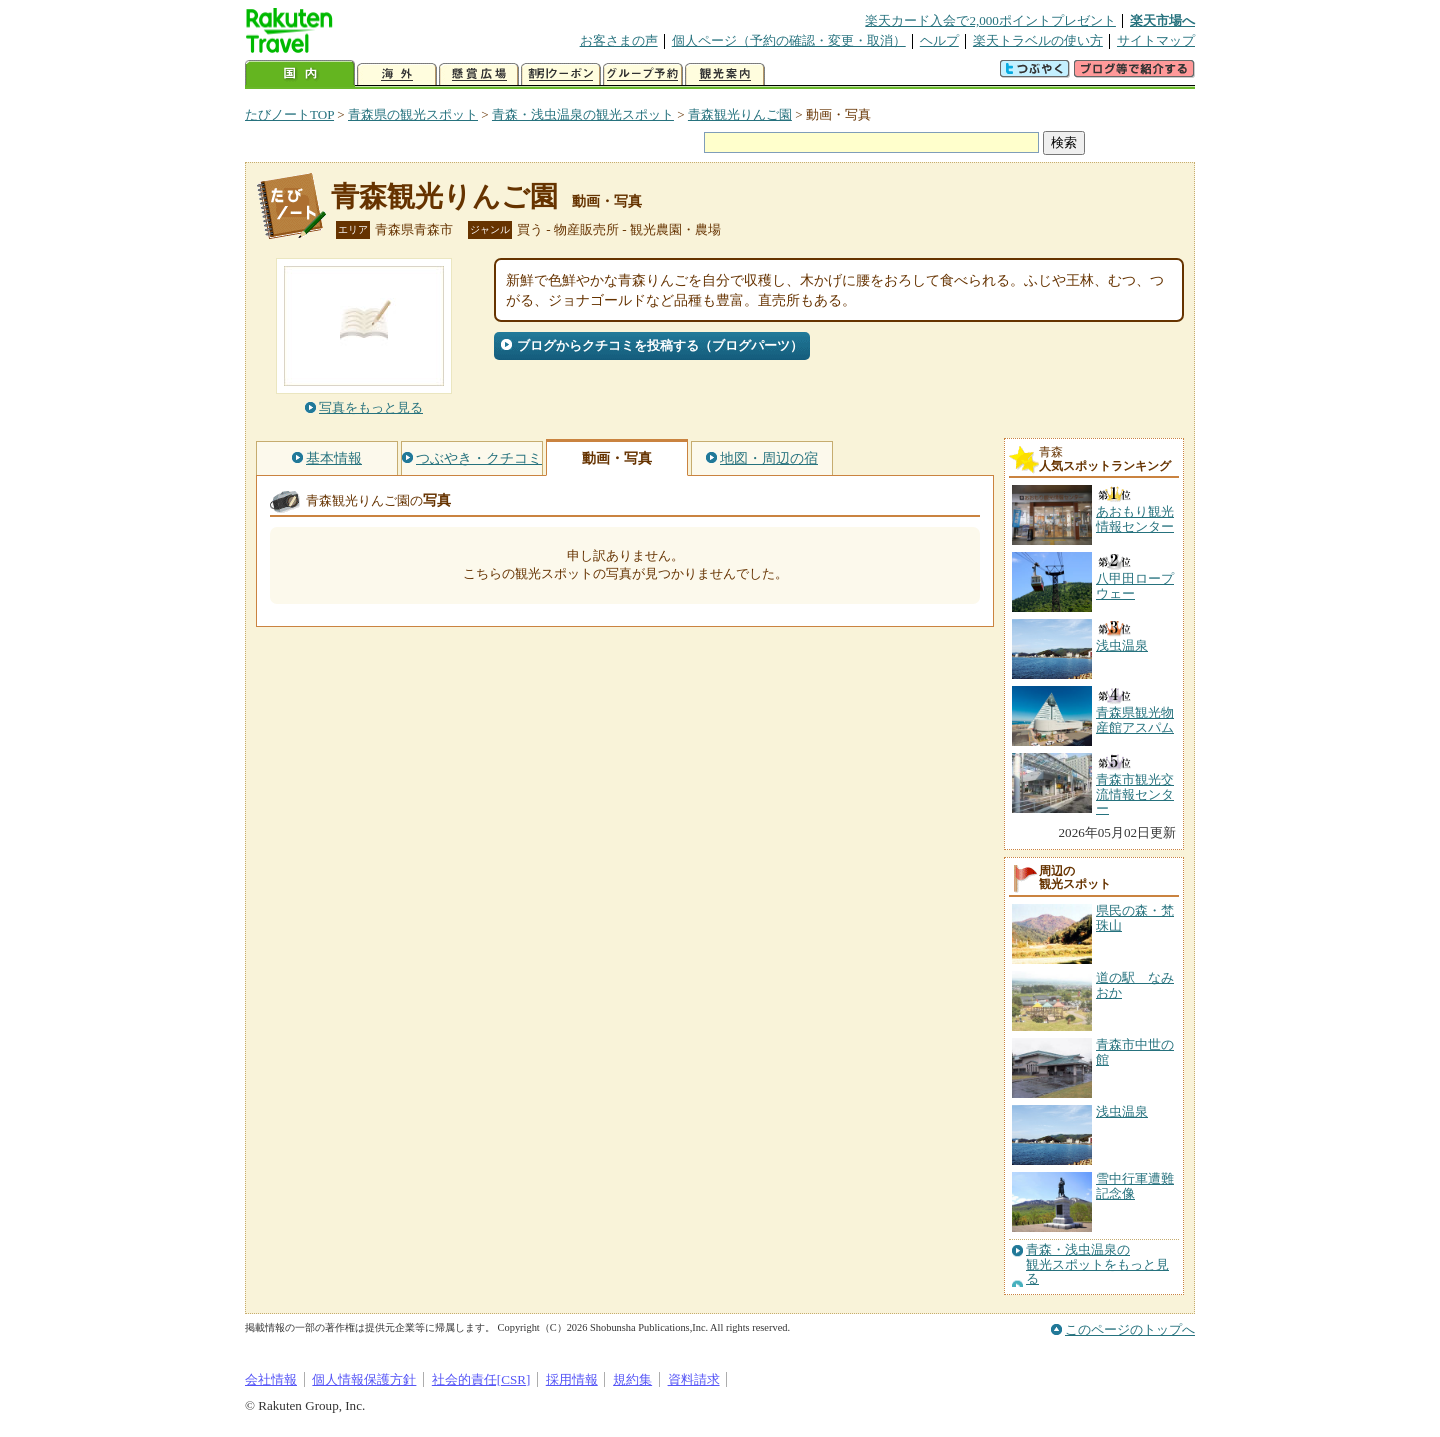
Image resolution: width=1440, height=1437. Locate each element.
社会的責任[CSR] (481, 1379)
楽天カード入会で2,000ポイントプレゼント (990, 20)
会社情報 (271, 1379)
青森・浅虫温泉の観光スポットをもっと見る (1097, 1264)
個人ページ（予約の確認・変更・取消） (789, 40)
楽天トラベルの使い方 (1038, 40)
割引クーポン (561, 74)
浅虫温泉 (1122, 1111)
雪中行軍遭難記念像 (1135, 1185)
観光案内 (725, 74)
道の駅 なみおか (1135, 984)
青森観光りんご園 (740, 114)
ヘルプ (939, 40)
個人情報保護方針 (364, 1379)
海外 (397, 74)
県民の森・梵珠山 (1135, 917)
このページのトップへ (1130, 1329)
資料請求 (694, 1379)
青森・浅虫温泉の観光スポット (583, 114)
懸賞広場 (479, 74)
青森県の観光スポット (413, 114)
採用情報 (572, 1379)
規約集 (632, 1379)
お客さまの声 (619, 40)
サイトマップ (1156, 40)
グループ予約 (643, 74)
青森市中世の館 (1135, 1051)
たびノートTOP (289, 114)
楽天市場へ (1162, 20)
